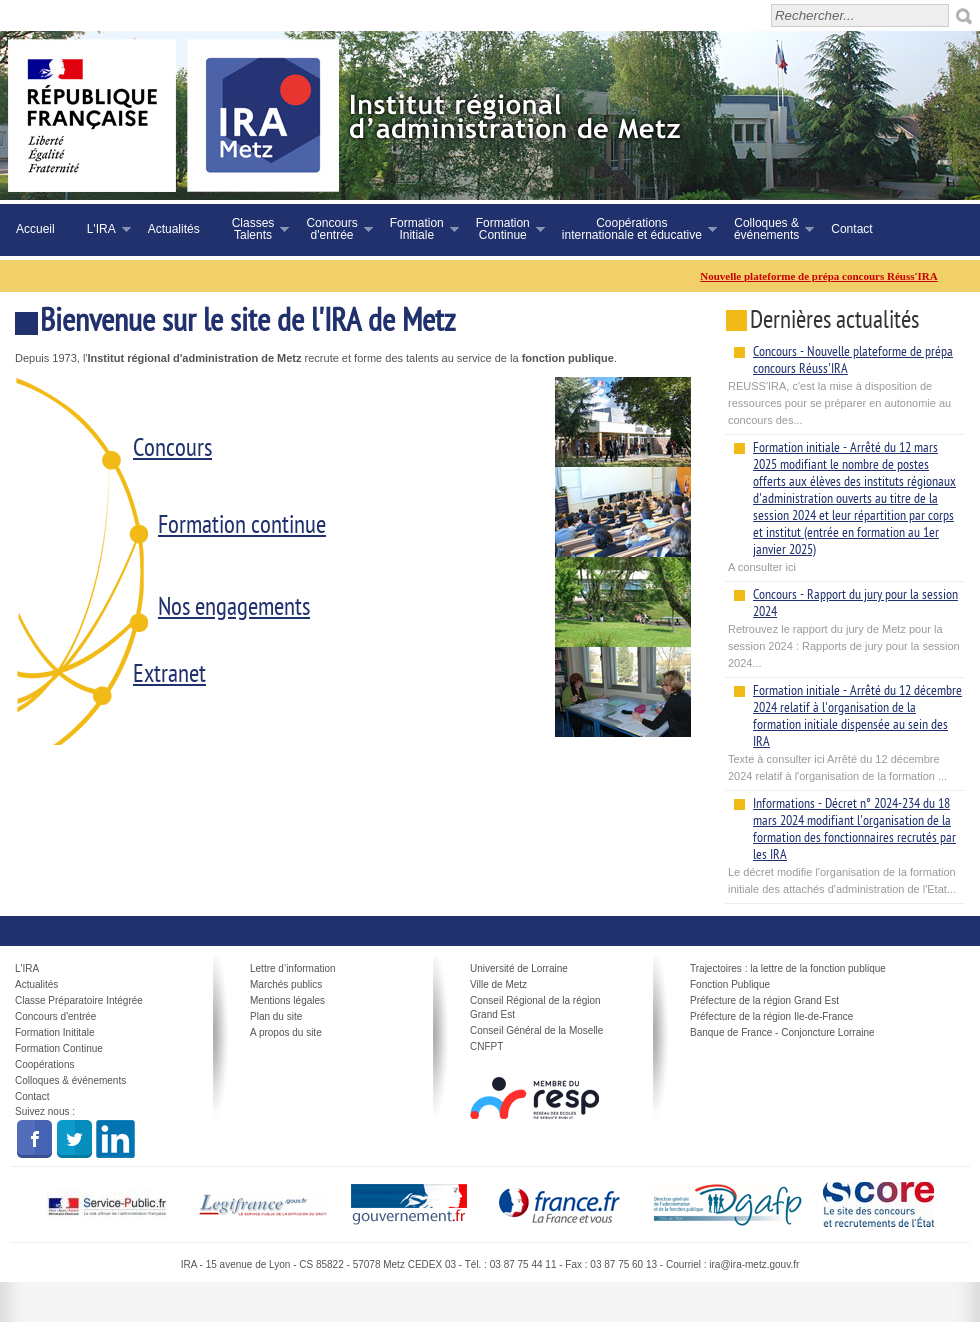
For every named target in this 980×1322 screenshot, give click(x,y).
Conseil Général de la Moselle (536, 1030)
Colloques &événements (766, 229)
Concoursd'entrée (331, 229)
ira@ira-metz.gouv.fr (754, 1264)
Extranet (169, 676)
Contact (851, 229)
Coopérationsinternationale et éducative (631, 229)
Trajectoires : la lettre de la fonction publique (788, 968)
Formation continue (242, 527)
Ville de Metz (498, 984)
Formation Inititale (54, 1032)
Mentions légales (287, 1000)
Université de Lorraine (519, 968)
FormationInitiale (416, 229)
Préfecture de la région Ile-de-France (771, 1016)
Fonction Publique (730, 984)
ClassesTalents (253, 229)
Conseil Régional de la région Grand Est (535, 1007)
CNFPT (486, 1046)
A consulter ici (845, 506)
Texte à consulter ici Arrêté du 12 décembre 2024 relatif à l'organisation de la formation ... (845, 732)
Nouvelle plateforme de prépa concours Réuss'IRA (825, 276)
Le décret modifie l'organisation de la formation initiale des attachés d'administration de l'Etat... (845, 845)
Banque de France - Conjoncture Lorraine (782, 1032)
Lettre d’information (293, 968)
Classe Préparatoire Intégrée (79, 1000)
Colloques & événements (70, 1080)
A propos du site (286, 1032)
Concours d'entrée (55, 1016)
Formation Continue (59, 1048)
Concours (172, 450)
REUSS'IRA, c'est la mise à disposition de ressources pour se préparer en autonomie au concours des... (845, 384)
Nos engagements (234, 609)
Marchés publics (286, 984)
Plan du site (276, 1016)
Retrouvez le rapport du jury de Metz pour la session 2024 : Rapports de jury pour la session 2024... (845, 627)
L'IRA (101, 229)
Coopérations (44, 1064)
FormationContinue (502, 229)
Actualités (174, 229)
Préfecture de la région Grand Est (764, 1000)
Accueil (35, 229)
